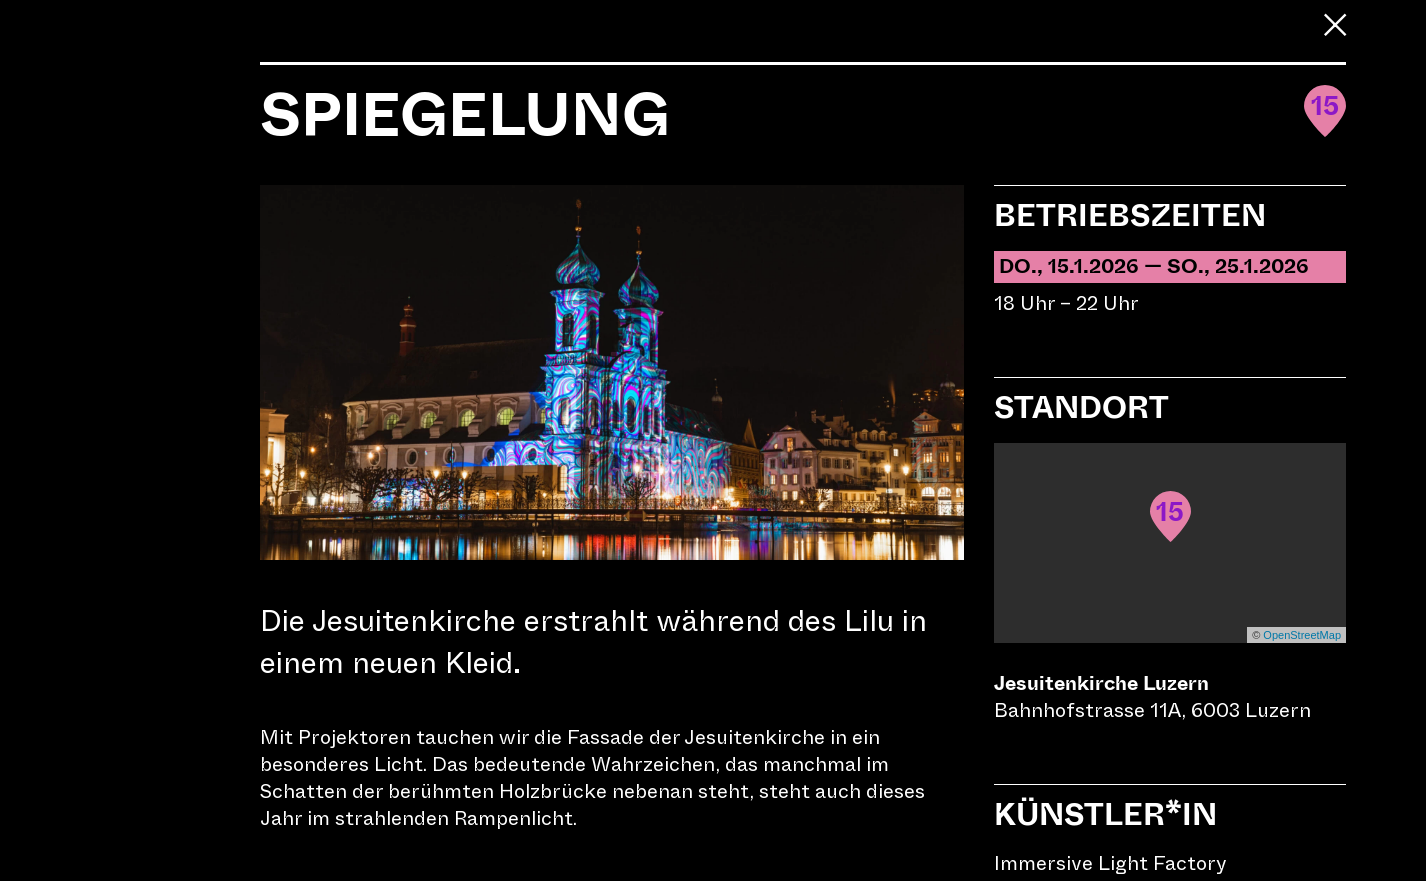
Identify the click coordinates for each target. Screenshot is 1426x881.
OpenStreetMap (1302, 635)
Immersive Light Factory (1110, 863)
